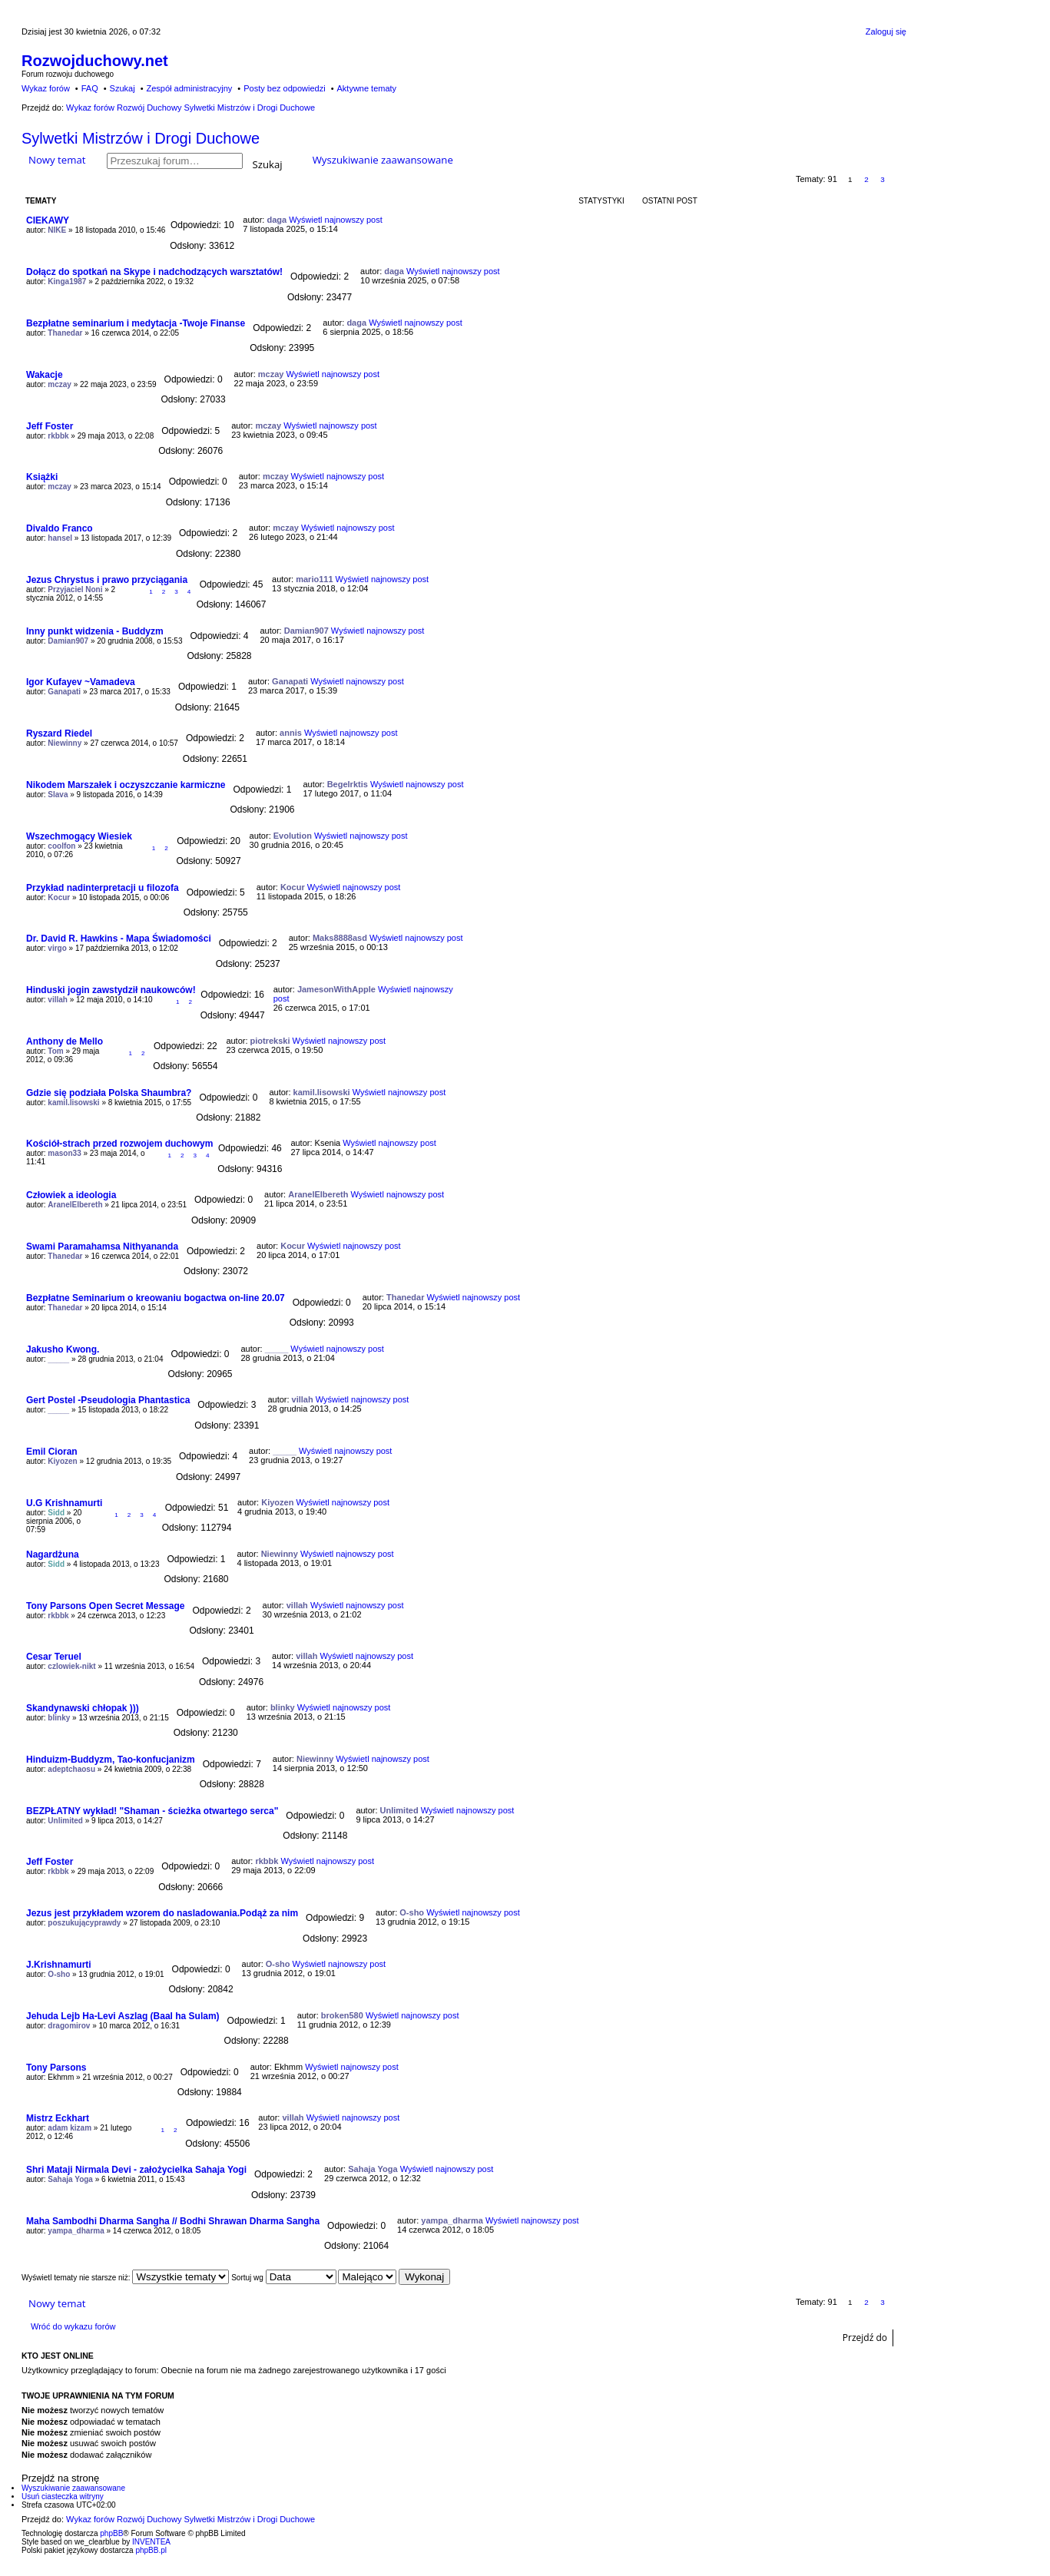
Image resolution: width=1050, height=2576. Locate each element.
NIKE (57, 230)
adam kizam (69, 2128)
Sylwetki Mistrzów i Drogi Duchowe (141, 138)
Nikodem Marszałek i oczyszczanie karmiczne (125, 785)
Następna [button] (899, 179)
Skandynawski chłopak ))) (82, 1708)
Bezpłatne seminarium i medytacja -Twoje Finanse (135, 323)
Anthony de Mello (64, 1041)
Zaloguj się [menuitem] (886, 31)
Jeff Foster (49, 426)
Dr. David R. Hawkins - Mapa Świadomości (118, 938)
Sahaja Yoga (70, 2179)
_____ (58, 1359)
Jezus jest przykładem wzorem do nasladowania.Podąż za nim (162, 1913)
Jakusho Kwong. (62, 1349)
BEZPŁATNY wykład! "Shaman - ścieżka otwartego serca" (152, 1811)
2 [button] (866, 179)
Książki (42, 477)
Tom (55, 1051)
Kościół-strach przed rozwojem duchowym (119, 1143)
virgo (57, 948)
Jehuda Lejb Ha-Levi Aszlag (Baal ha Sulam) (123, 2016)
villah (58, 999)
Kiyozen (62, 1461)
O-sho (411, 1912)
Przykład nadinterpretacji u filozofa (102, 887)
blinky (59, 1717)
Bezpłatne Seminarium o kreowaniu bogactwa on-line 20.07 (155, 1298)
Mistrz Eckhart (57, 2118)
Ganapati (64, 691)
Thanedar (65, 333)
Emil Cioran (52, 1451)
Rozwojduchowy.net (95, 60)
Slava (58, 794)
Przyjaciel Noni (75, 589)
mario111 (314, 579)
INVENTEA (151, 2542)
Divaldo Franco (59, 528)
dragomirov (69, 2025)
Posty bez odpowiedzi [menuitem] (284, 88)
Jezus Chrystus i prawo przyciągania (106, 579)
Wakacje (44, 374)
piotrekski (270, 1040)
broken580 (342, 2015)
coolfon (61, 846)
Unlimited (65, 1820)
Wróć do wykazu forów (73, 2326)
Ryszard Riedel (59, 733)
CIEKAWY (47, 220)
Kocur (59, 897)
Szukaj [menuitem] (122, 88)
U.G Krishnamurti (64, 1503)
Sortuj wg (283, 2277)
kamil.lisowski (73, 1102)
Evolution (292, 835)
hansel (60, 538)
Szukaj (268, 163)
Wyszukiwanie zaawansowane (383, 160)
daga (277, 219)
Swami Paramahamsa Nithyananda (102, 1246)
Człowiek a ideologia (71, 1195)
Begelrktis (347, 784)
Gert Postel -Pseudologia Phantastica (108, 1400)
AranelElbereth (75, 1204)
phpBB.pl (151, 2550)
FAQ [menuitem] (89, 88)
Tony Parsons (56, 2067)
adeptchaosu (71, 1769)
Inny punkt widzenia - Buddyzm (95, 631)
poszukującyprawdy (84, 1923)
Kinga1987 (67, 281)
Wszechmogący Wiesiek (79, 836)
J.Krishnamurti (58, 1964)
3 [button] (882, 179)
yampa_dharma (76, 2231)
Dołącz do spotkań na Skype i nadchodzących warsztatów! (154, 272)
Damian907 (68, 641)
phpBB (111, 2533)
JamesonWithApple (336, 989)
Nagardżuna (52, 1554)
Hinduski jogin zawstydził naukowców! (111, 990)
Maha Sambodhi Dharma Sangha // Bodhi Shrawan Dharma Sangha (173, 2221)
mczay (59, 384)
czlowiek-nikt (71, 1666)
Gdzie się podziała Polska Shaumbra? (108, 1093)
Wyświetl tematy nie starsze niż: (125, 2277)
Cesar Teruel (53, 1656)
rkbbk (58, 436)
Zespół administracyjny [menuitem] (189, 88)
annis (291, 732)
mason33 (64, 1153)
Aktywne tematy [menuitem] (366, 88)
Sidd (56, 1512)
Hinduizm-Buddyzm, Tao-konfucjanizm (110, 1759)
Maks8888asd (340, 937)
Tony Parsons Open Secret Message (105, 1606)
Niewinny (64, 743)
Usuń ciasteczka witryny (63, 2496)
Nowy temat (56, 160)
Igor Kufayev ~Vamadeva (80, 682)
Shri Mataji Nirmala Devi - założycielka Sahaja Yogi (136, 2169)
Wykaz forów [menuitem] (46, 88)
